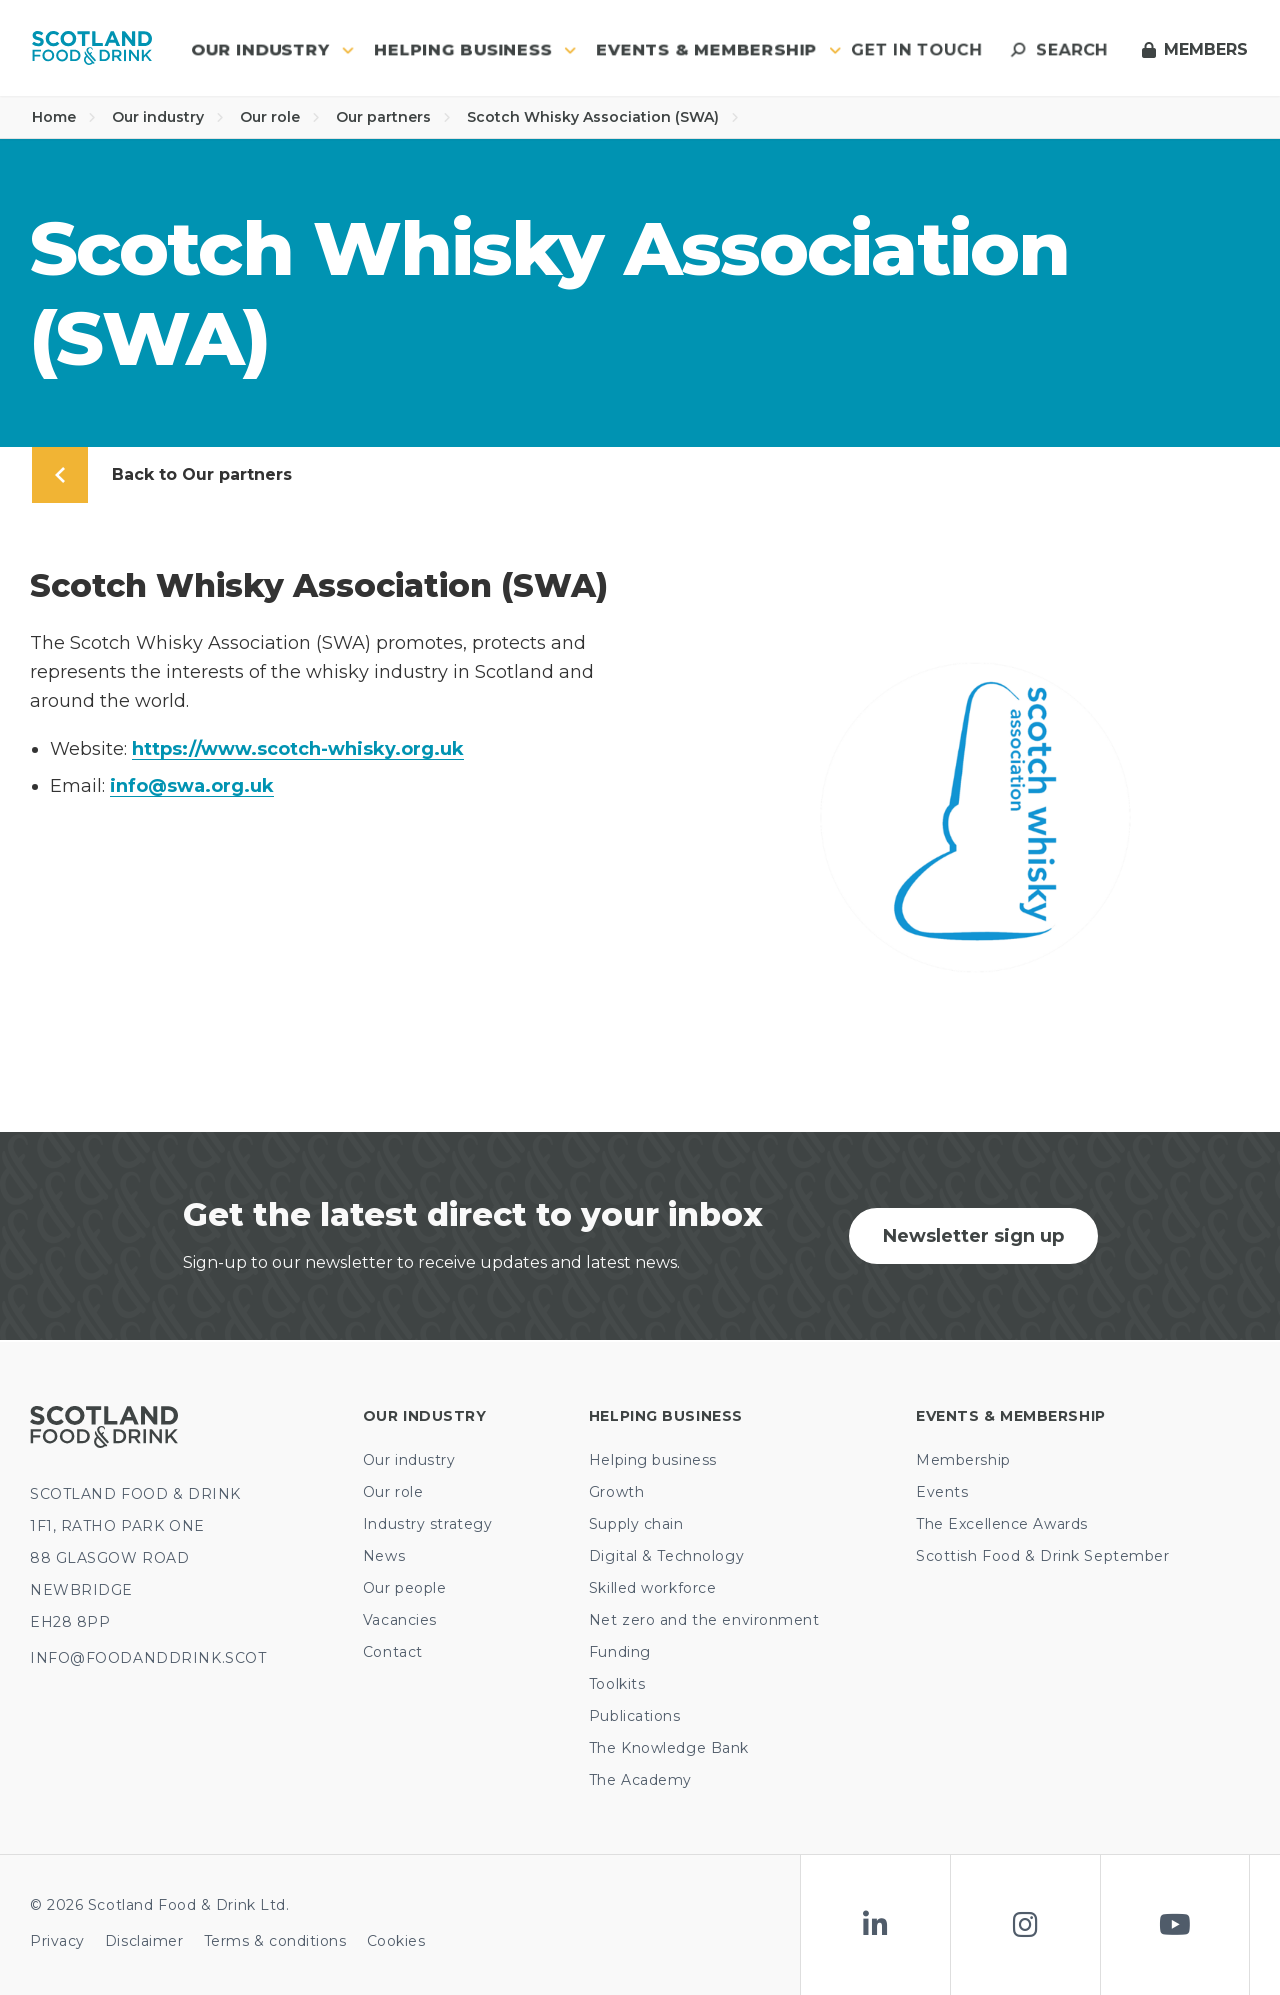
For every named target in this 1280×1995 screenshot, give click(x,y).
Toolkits (617, 1684)
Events (942, 1492)
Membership (963, 1460)
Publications (635, 1716)
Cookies (396, 1941)
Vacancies (400, 1620)
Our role (280, 117)
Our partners (393, 117)
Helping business (653, 1460)
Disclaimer (144, 1941)
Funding (620, 1652)
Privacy (57, 1941)
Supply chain (636, 1524)
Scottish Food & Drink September (1042, 1556)
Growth (616, 1492)
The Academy (640, 1780)
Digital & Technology (666, 1556)
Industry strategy (428, 1524)
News (384, 1556)
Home (64, 117)
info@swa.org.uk (192, 786)
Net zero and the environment (704, 1620)
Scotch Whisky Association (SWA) (603, 117)
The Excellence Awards (1002, 1524)
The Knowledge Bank (669, 1748)
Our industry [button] (272, 49)
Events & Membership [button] (719, 49)
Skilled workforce (653, 1588)
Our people (405, 1588)
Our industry (168, 117)
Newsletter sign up (973, 1236)
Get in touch (916, 49)
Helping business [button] (475, 49)
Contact (393, 1652)
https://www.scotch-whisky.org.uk (298, 749)
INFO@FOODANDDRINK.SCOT (148, 1658)
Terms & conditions (275, 1941)
